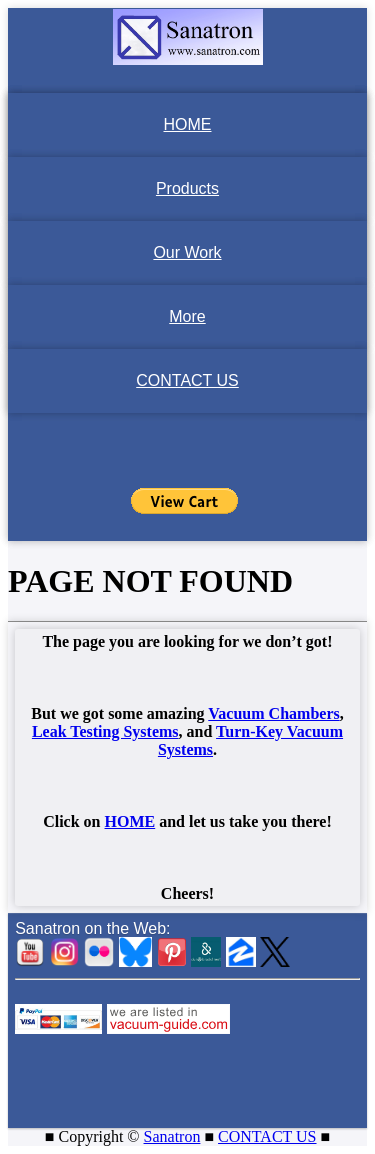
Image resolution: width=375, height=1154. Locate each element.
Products (187, 188)
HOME (188, 124)
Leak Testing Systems (105, 731)
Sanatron (172, 1136)
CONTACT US (187, 380)
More (187, 316)
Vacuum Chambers (273, 713)
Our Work (187, 252)
